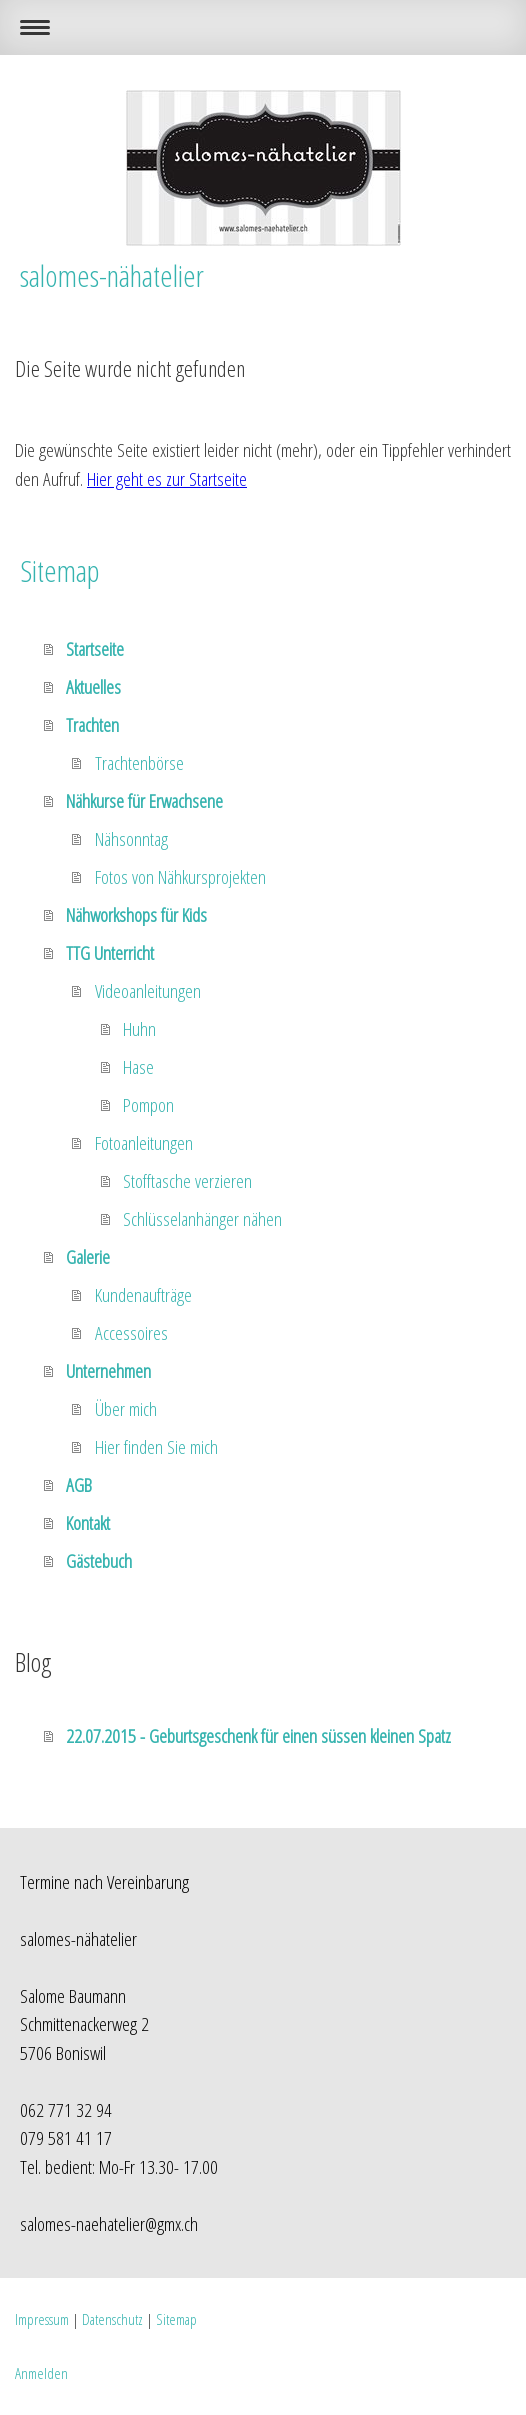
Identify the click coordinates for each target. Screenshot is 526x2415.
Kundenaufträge (143, 1295)
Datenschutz (112, 2319)
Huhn (139, 1029)
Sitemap (176, 2319)
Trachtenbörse (139, 763)
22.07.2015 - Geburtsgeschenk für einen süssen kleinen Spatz (258, 1736)
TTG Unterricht (110, 953)
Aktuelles (93, 687)
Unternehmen (108, 1371)
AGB (79, 1485)
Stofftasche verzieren (187, 1181)
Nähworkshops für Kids (136, 915)
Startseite (95, 649)
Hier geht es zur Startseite (167, 479)
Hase (138, 1067)
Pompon (148, 1105)
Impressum (42, 2319)
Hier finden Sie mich (156, 1447)
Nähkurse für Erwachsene (144, 801)
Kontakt (88, 1523)
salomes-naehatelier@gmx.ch (109, 2224)
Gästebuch (99, 1561)
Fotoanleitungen (144, 1143)
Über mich (126, 1409)
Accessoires (131, 1333)
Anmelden (41, 2373)
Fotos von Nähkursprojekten (180, 877)
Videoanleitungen (148, 991)
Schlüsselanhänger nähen (202, 1219)
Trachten (92, 725)
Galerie (88, 1257)
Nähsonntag (131, 839)
